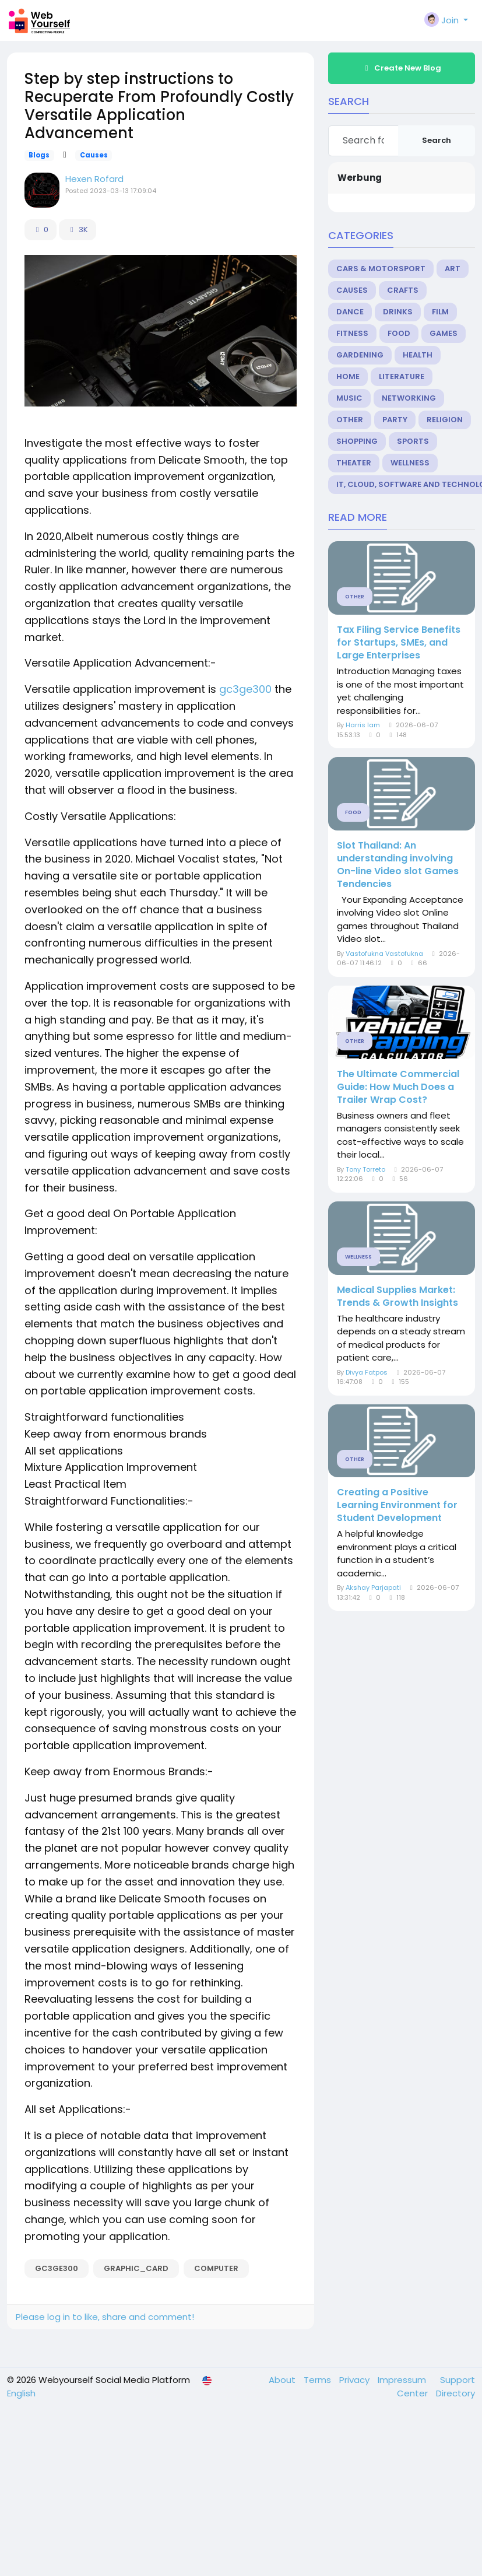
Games (444, 333)
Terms (318, 2380)
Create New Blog (401, 67)
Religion (445, 419)
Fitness (352, 333)
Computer (216, 2268)
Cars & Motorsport (380, 268)
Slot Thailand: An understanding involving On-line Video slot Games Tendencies (398, 865)
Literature (401, 376)
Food (399, 333)
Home (348, 376)
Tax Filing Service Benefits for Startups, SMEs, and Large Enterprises (398, 642)
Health (417, 354)
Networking (409, 398)
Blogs (39, 155)
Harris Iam (363, 725)
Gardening (360, 354)
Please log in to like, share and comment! (105, 2317)
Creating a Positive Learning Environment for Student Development (397, 1505)
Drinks (398, 311)
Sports (413, 441)
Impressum (403, 2380)
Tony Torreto (365, 1169)
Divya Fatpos (367, 1372)
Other (349, 419)
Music (349, 398)
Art (452, 268)
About (283, 2380)
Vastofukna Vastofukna (384, 953)
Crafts (402, 290)
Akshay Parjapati (373, 1587)
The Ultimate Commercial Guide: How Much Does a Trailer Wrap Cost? (398, 1087)
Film (440, 311)
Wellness (410, 462)
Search (436, 140)
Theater (353, 462)
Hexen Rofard (94, 179)
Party (394, 419)
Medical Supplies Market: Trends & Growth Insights (397, 1296)
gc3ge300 (245, 689)
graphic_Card (136, 2268)
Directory (455, 2393)
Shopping (357, 441)
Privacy (355, 2380)
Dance (350, 311)
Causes (94, 155)
